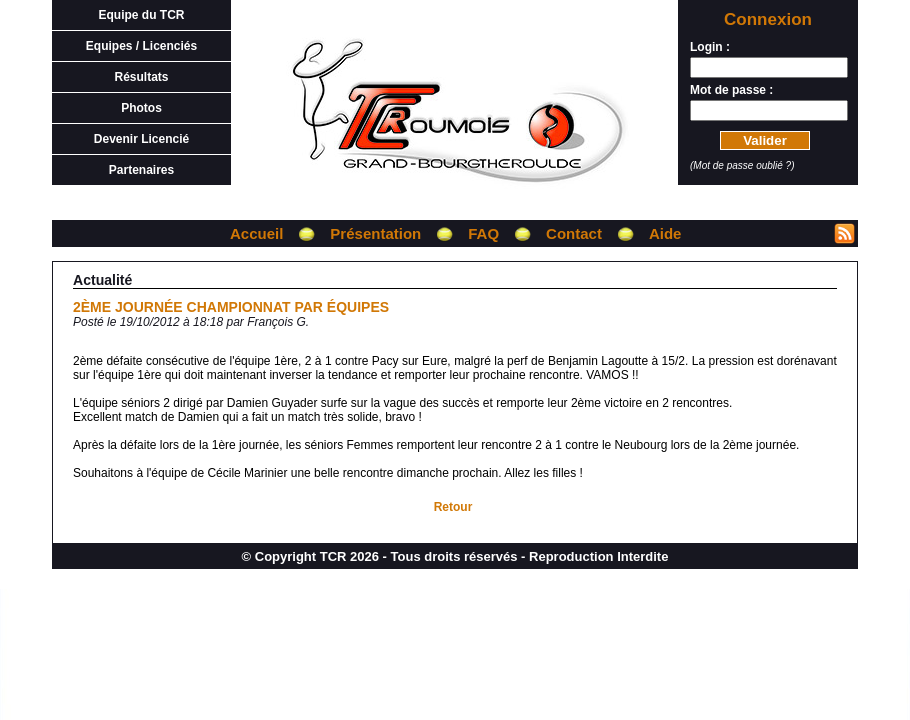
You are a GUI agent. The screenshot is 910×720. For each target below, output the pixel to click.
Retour (453, 507)
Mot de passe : (731, 90)
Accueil (256, 233)
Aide (665, 233)
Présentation (375, 233)
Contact (574, 233)
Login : (710, 47)
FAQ (483, 233)
